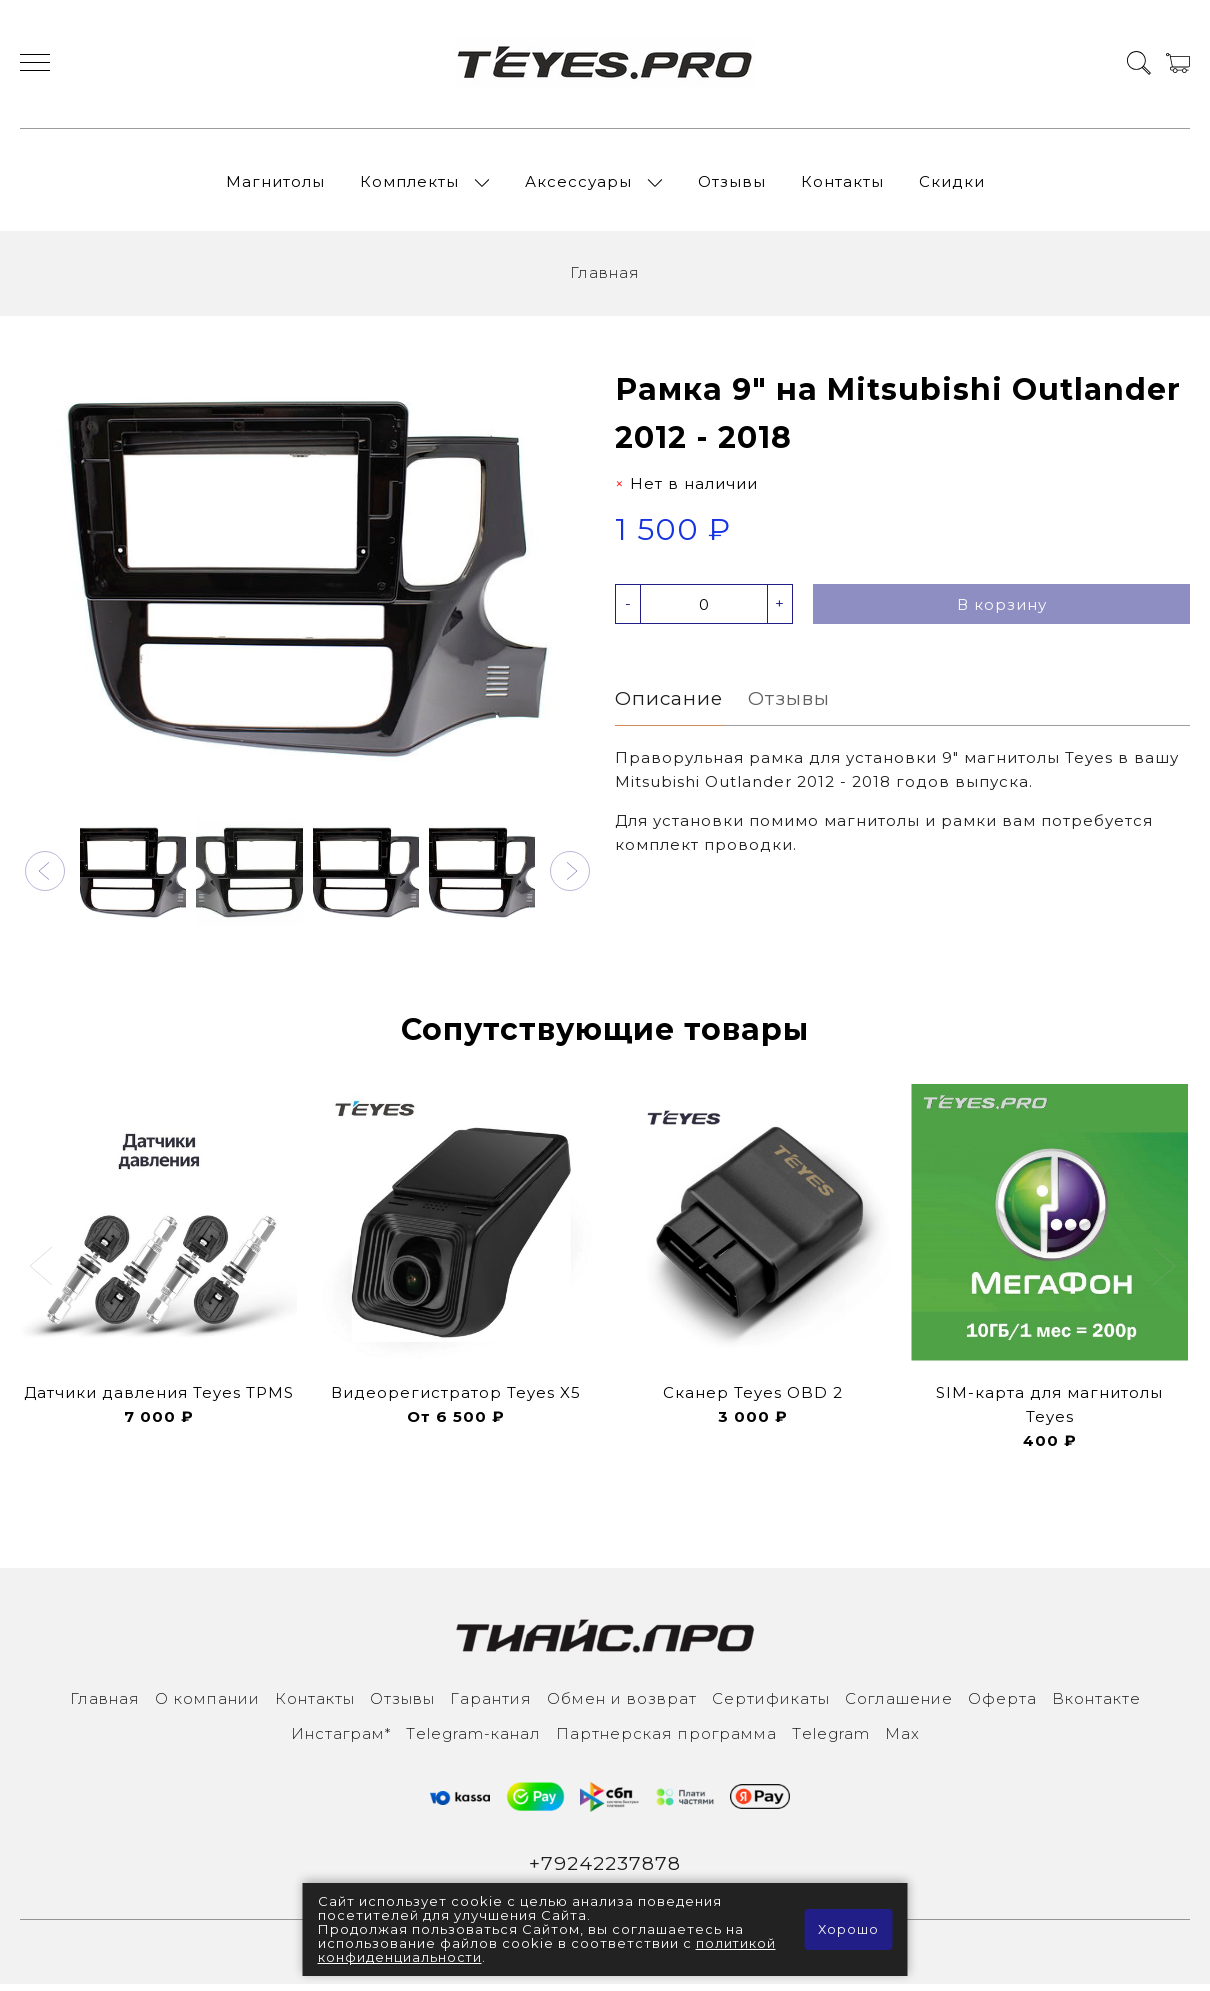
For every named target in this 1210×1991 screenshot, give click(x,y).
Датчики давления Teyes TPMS (159, 1397)
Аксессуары (578, 184)
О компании (207, 1703)
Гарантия (491, 1703)
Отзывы (732, 184)
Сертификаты (771, 1703)
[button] (45, 876)
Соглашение (899, 1703)
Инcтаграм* (341, 1738)
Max (902, 1738)
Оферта (1002, 1703)
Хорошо (848, 1930)
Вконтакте (1096, 1703)
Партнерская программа (666, 1738)
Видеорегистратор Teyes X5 (456, 1397)
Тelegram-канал (473, 1738)
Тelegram (831, 1738)
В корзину (1002, 610)
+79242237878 (605, 1869)
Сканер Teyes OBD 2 (753, 1397)
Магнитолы (275, 184)
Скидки (952, 184)
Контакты (842, 184)
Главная (605, 278)
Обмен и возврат (622, 1703)
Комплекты (409, 184)
